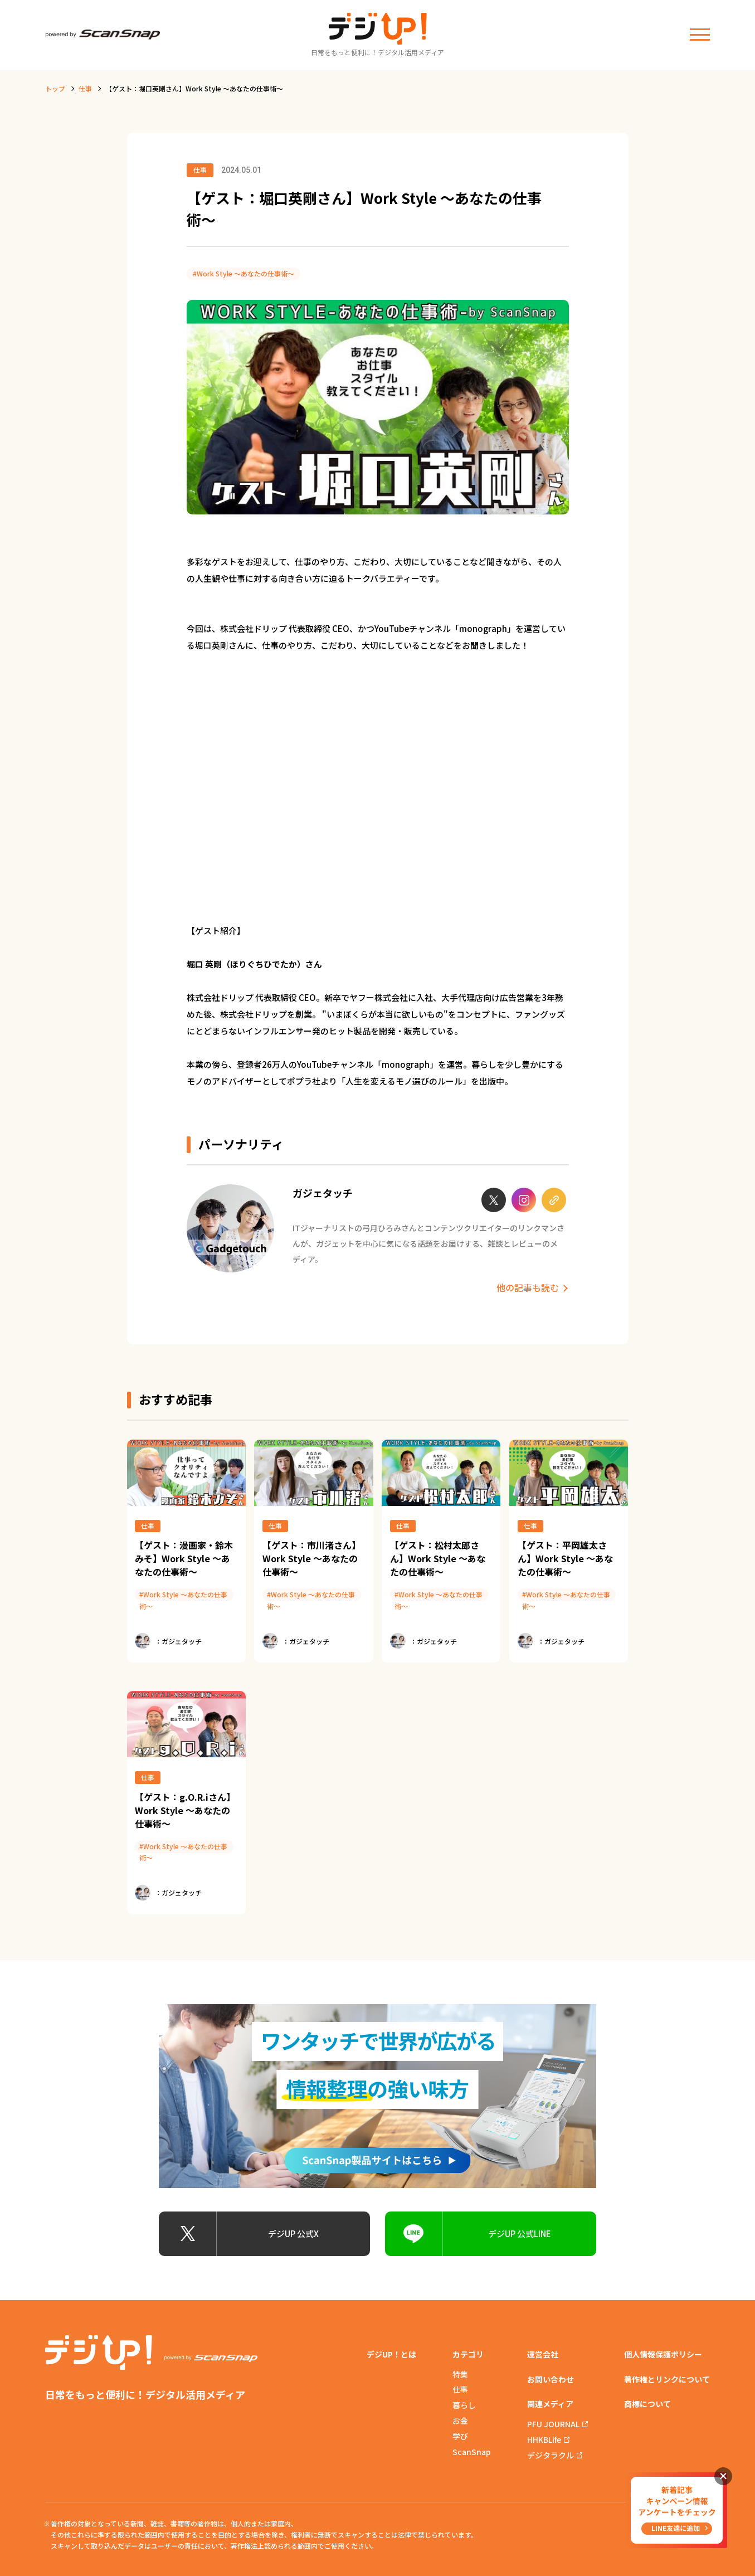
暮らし (464, 2404)
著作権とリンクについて (667, 2379)
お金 (460, 2420)
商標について (647, 2403)
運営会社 (542, 2354)
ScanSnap (471, 2451)
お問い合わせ (550, 2379)
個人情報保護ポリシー (663, 2354)
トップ (55, 88)
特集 (460, 2374)
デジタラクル (550, 2455)
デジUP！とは (391, 2354)
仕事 (85, 88)
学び (460, 2436)
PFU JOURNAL (553, 2423)
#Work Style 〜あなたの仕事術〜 (243, 273)
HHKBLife (544, 2439)
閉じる (723, 2476)
